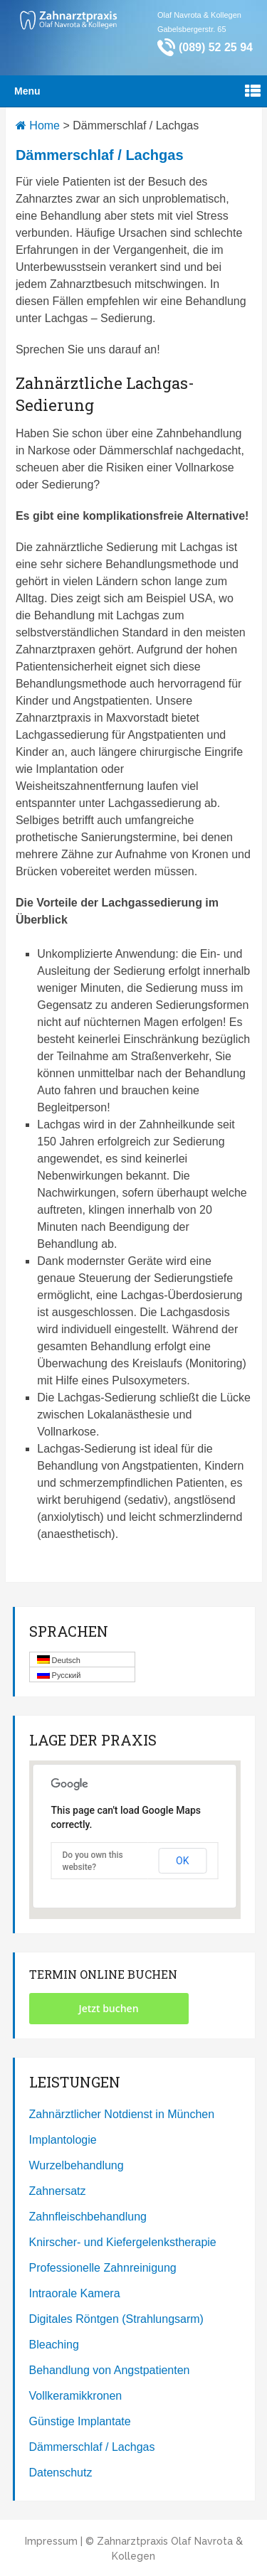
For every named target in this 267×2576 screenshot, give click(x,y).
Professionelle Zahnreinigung (103, 2268)
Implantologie (63, 2140)
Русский (59, 1674)
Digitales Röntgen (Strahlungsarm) (116, 2319)
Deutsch (58, 1659)
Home (38, 125)
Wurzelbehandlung (76, 2165)
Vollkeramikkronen (75, 2396)
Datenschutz (61, 2473)
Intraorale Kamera (74, 2293)
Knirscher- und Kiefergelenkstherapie (122, 2242)
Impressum (51, 2541)
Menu (27, 91)
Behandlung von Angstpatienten (109, 2370)
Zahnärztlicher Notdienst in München (122, 2114)
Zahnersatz (57, 2191)
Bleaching (54, 2345)
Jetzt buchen (108, 2008)
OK (182, 1860)
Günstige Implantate (80, 2421)
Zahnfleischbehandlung (88, 2217)
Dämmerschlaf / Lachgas (92, 2447)
